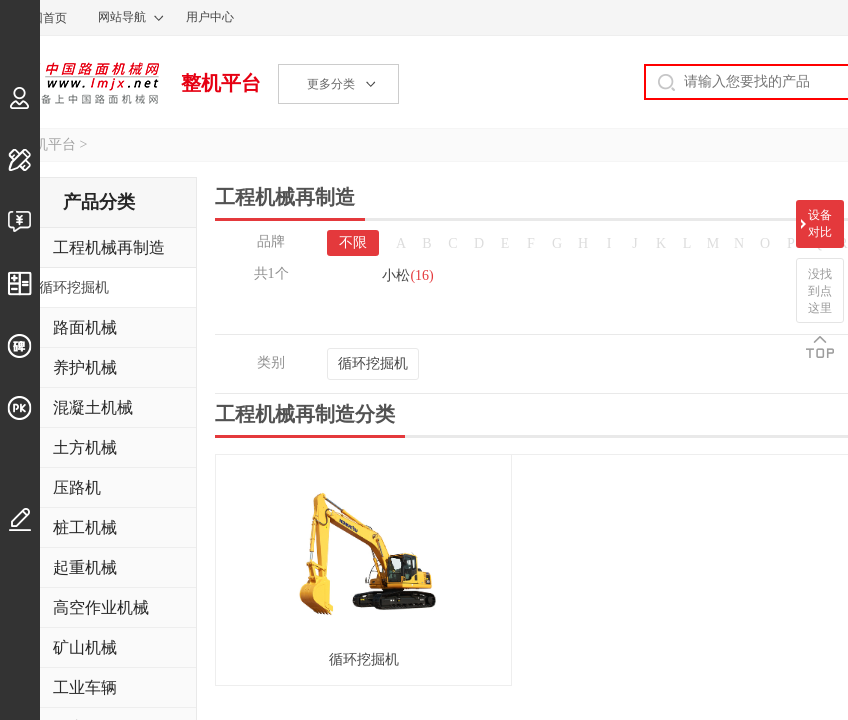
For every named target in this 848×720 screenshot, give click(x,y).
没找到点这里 (820, 291)
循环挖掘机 (373, 363)
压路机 (77, 487)
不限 (353, 242)
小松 (407, 275)
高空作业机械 (101, 607)
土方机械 (85, 447)
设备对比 (820, 223)
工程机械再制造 (109, 247)
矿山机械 (85, 647)
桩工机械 (85, 527)
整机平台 (221, 83)
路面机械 (85, 327)
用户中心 (210, 17)
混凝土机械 (93, 407)
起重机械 (85, 567)
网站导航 (122, 17)
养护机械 (85, 367)
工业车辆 (85, 687)
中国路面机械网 (79, 83)
